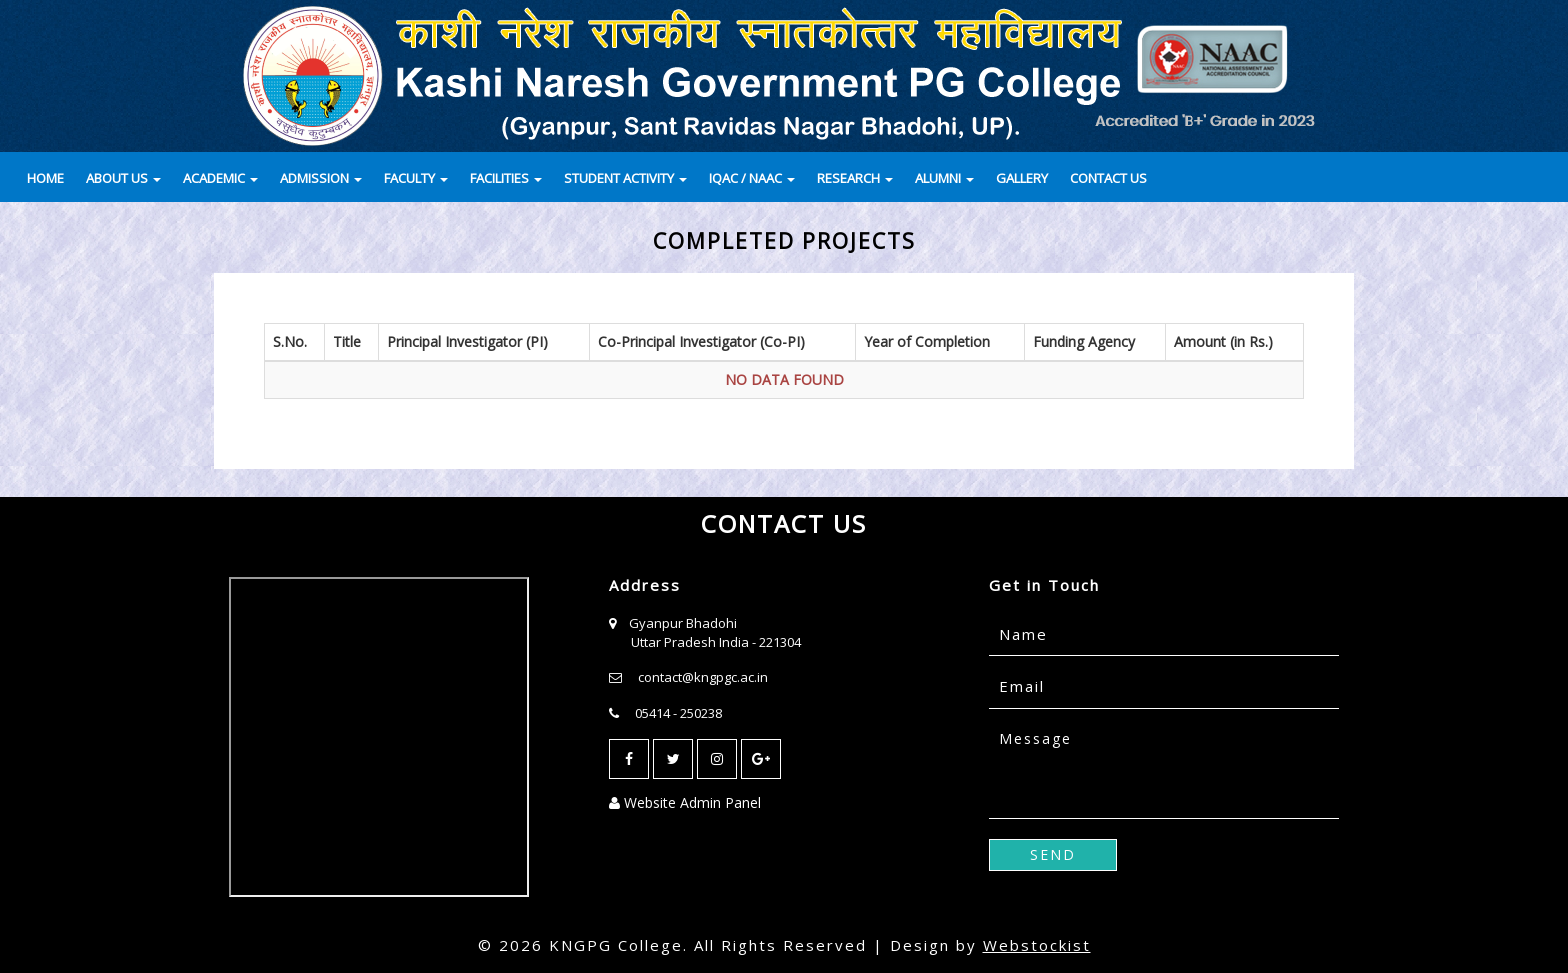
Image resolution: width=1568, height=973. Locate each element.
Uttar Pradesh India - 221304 (716, 642)
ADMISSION (321, 178)
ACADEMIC (220, 178)
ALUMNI (944, 178)
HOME (45, 178)
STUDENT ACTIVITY (625, 178)
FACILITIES (506, 178)
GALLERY (1022, 178)
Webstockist (1037, 945)
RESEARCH (855, 178)
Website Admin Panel (685, 802)
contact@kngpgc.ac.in (703, 677)
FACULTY (416, 178)
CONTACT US (1108, 178)
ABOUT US (123, 178)
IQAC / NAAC (752, 178)
